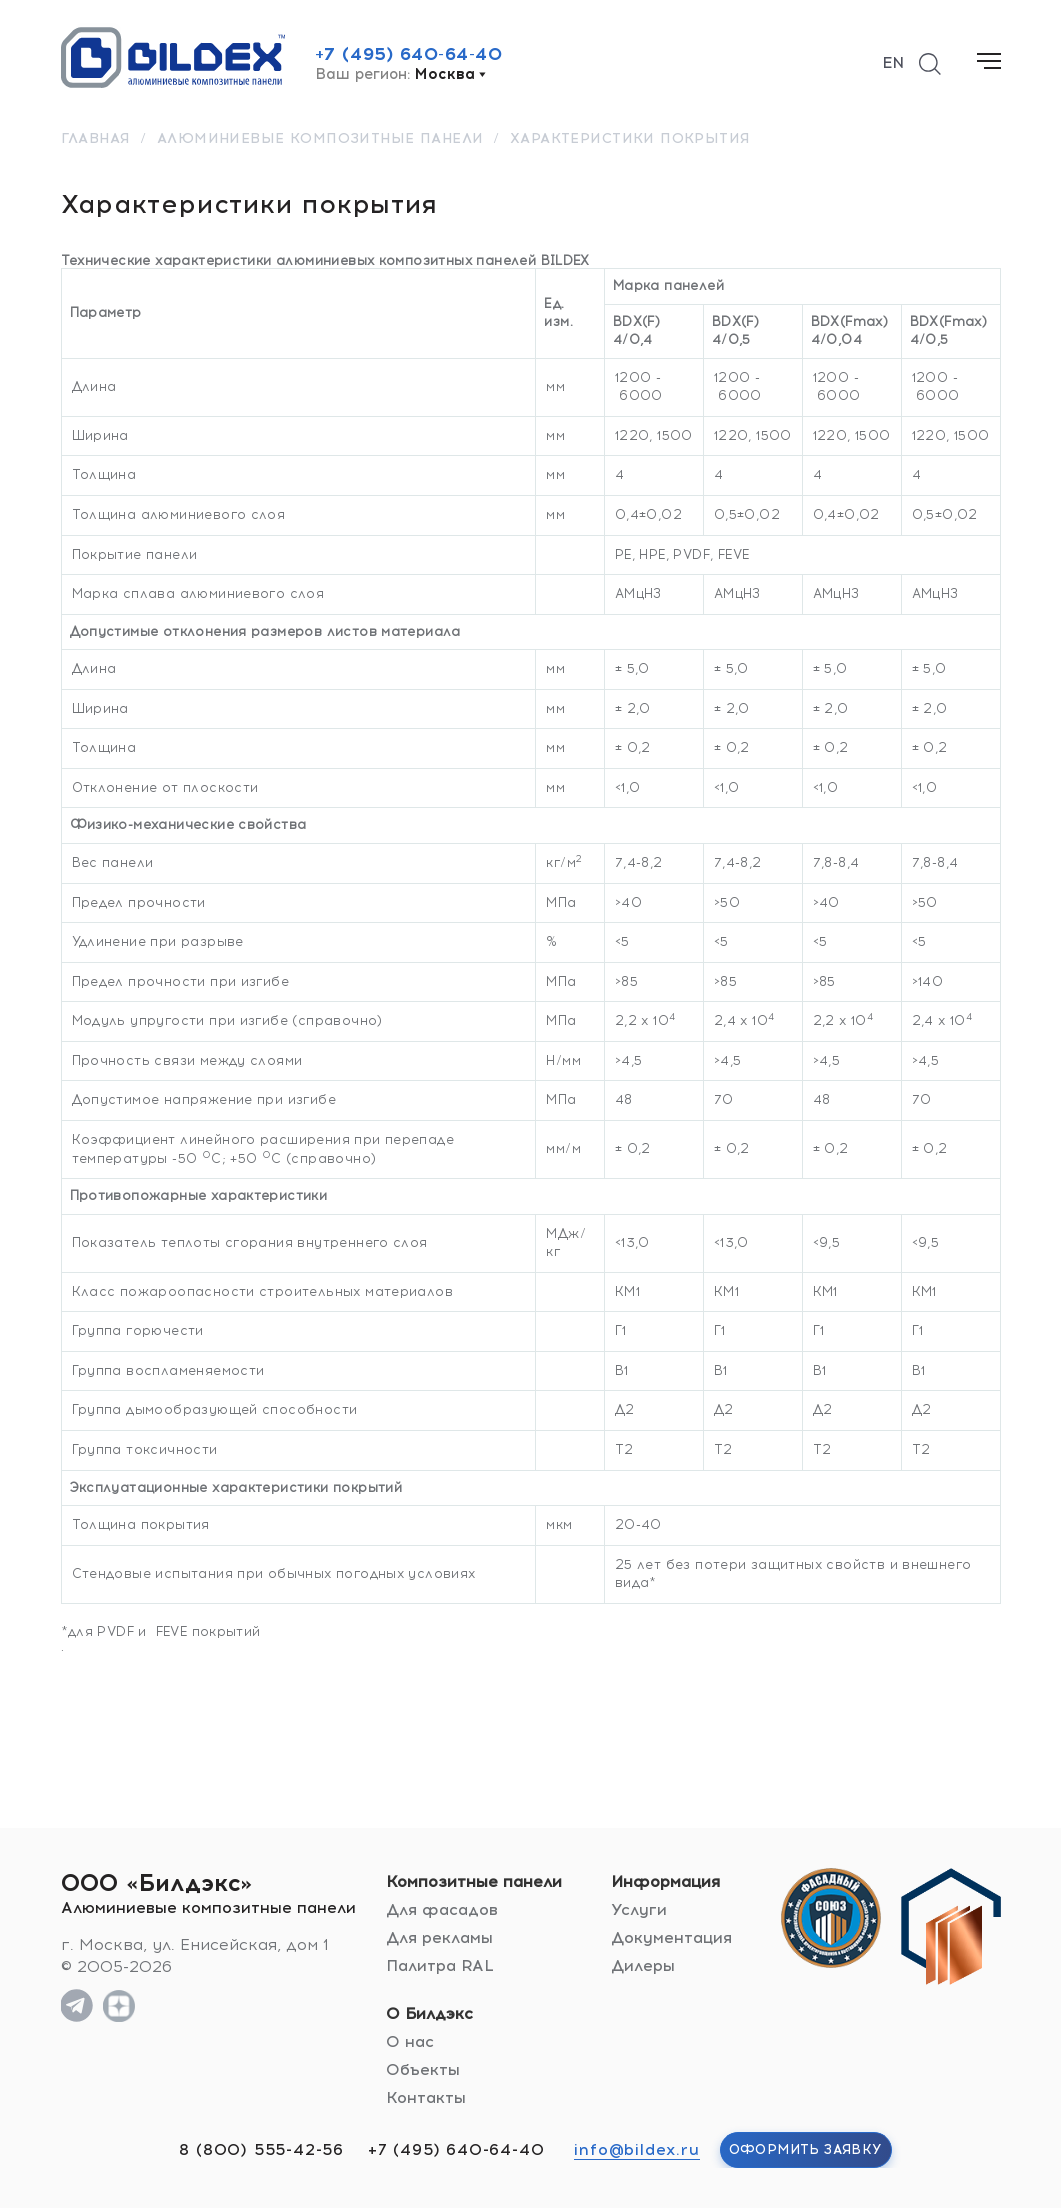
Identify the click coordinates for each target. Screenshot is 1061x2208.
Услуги (639, 1909)
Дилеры (643, 1965)
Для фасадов (442, 1909)
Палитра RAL (440, 1965)
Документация (671, 1937)
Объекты (423, 2069)
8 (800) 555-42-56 (261, 2149)
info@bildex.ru (636, 2149)
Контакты (426, 2097)
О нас (410, 2041)
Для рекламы (439, 1937)
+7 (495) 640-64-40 (409, 54)
